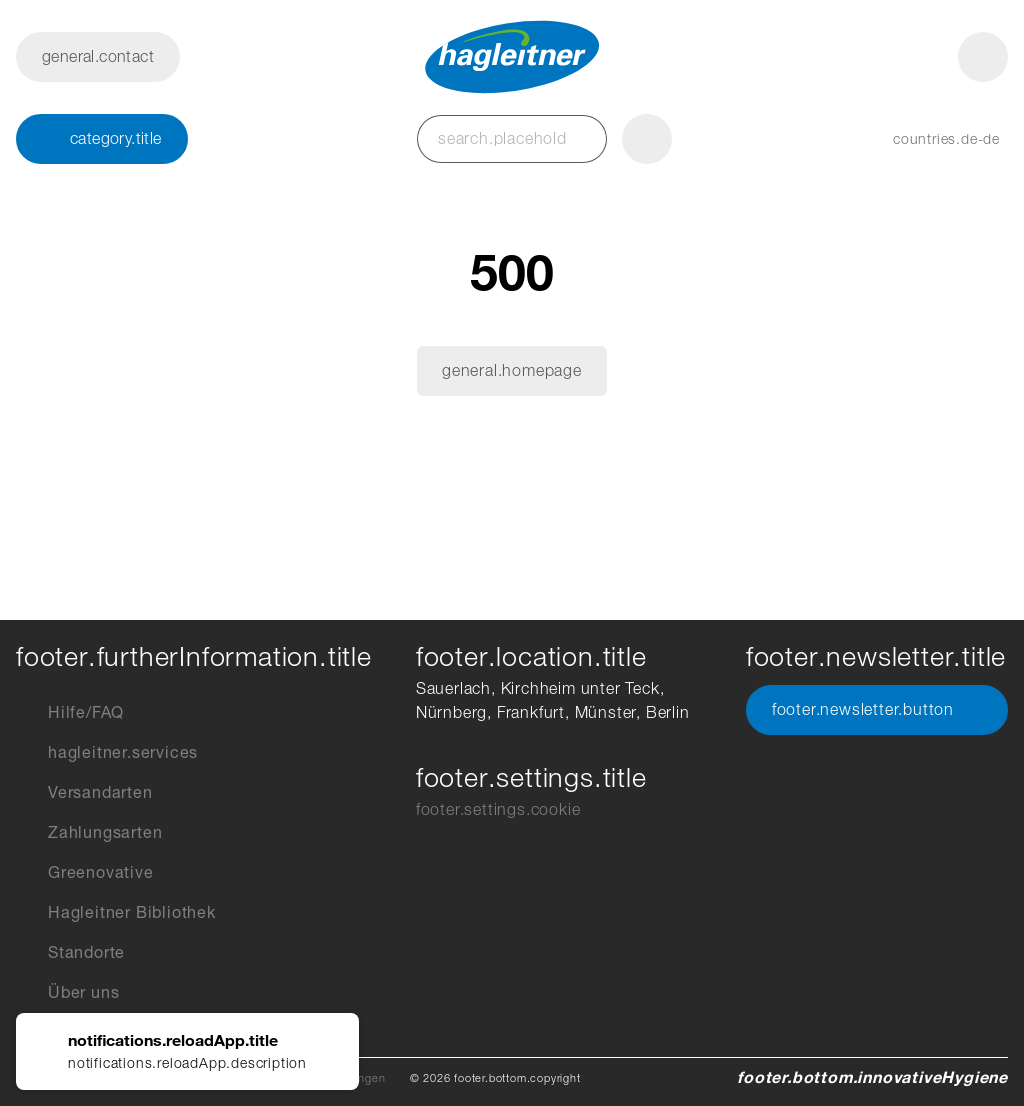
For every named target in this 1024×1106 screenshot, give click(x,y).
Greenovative (85, 873)
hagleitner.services (107, 753)
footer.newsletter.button (877, 710)
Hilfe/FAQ (70, 713)
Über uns (67, 993)
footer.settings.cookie (498, 809)
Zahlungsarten (89, 833)
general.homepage (512, 370)
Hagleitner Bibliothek (116, 913)
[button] (926, 139)
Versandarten (84, 793)
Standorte (70, 953)
